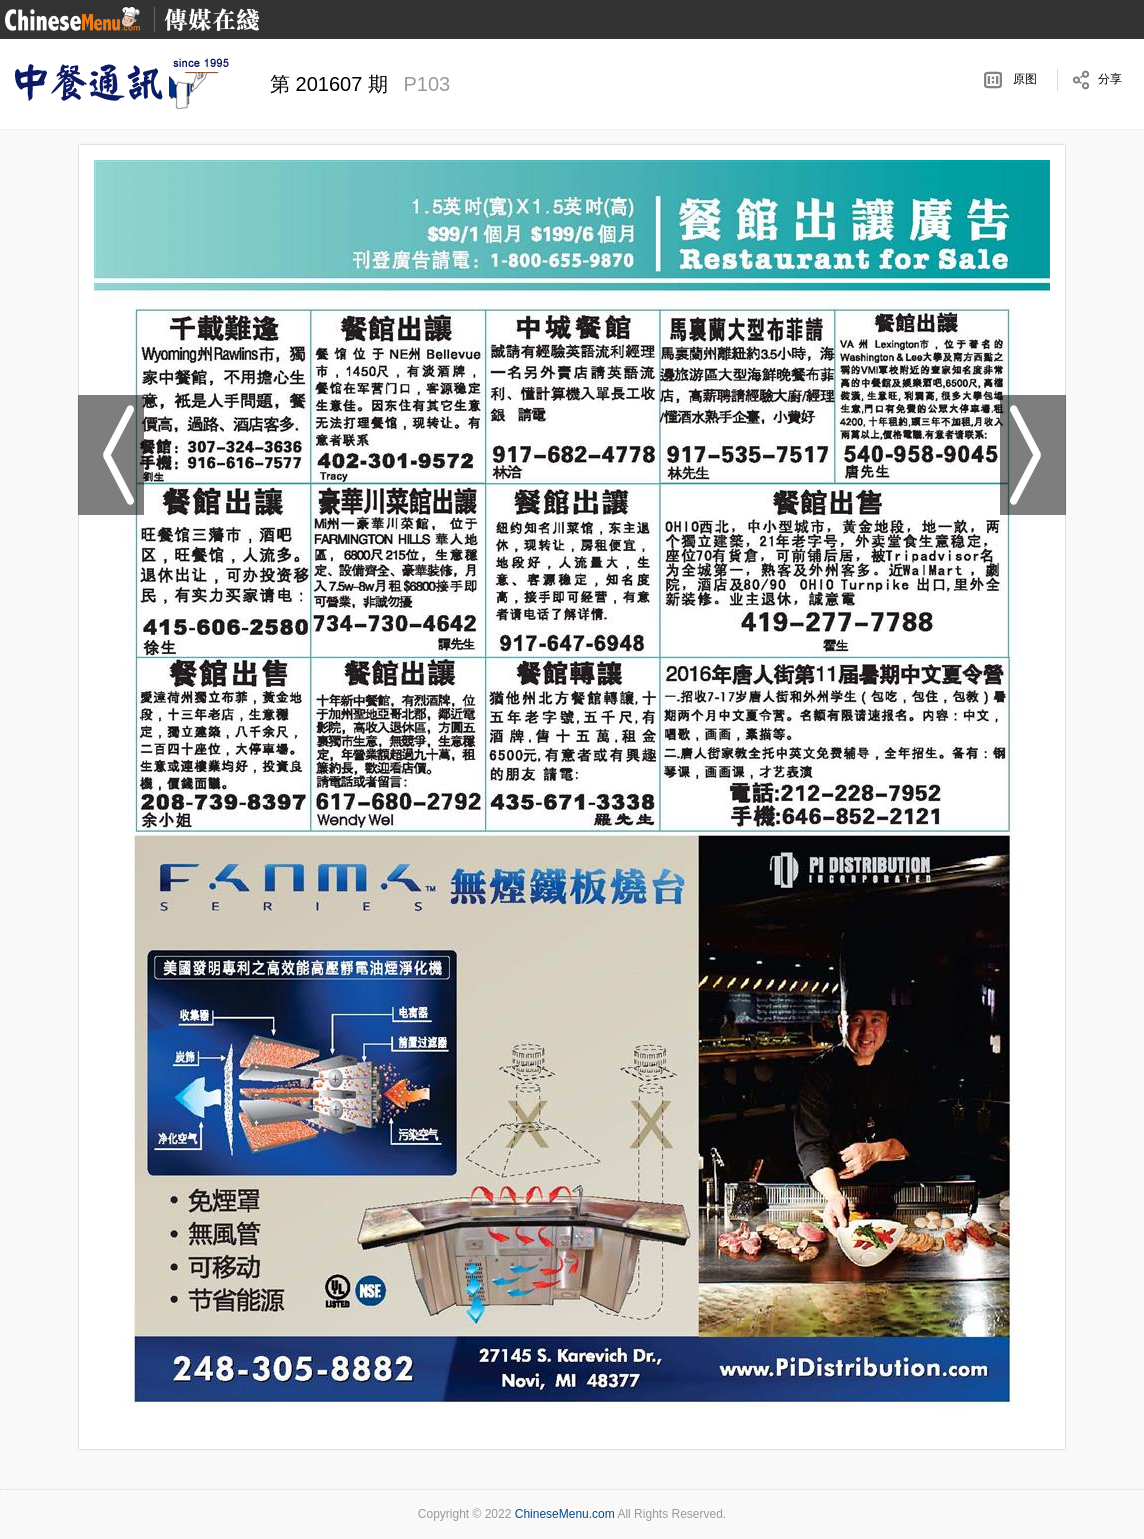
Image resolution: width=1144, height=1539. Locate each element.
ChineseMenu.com (565, 1514)
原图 (1025, 79)
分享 (1110, 79)
